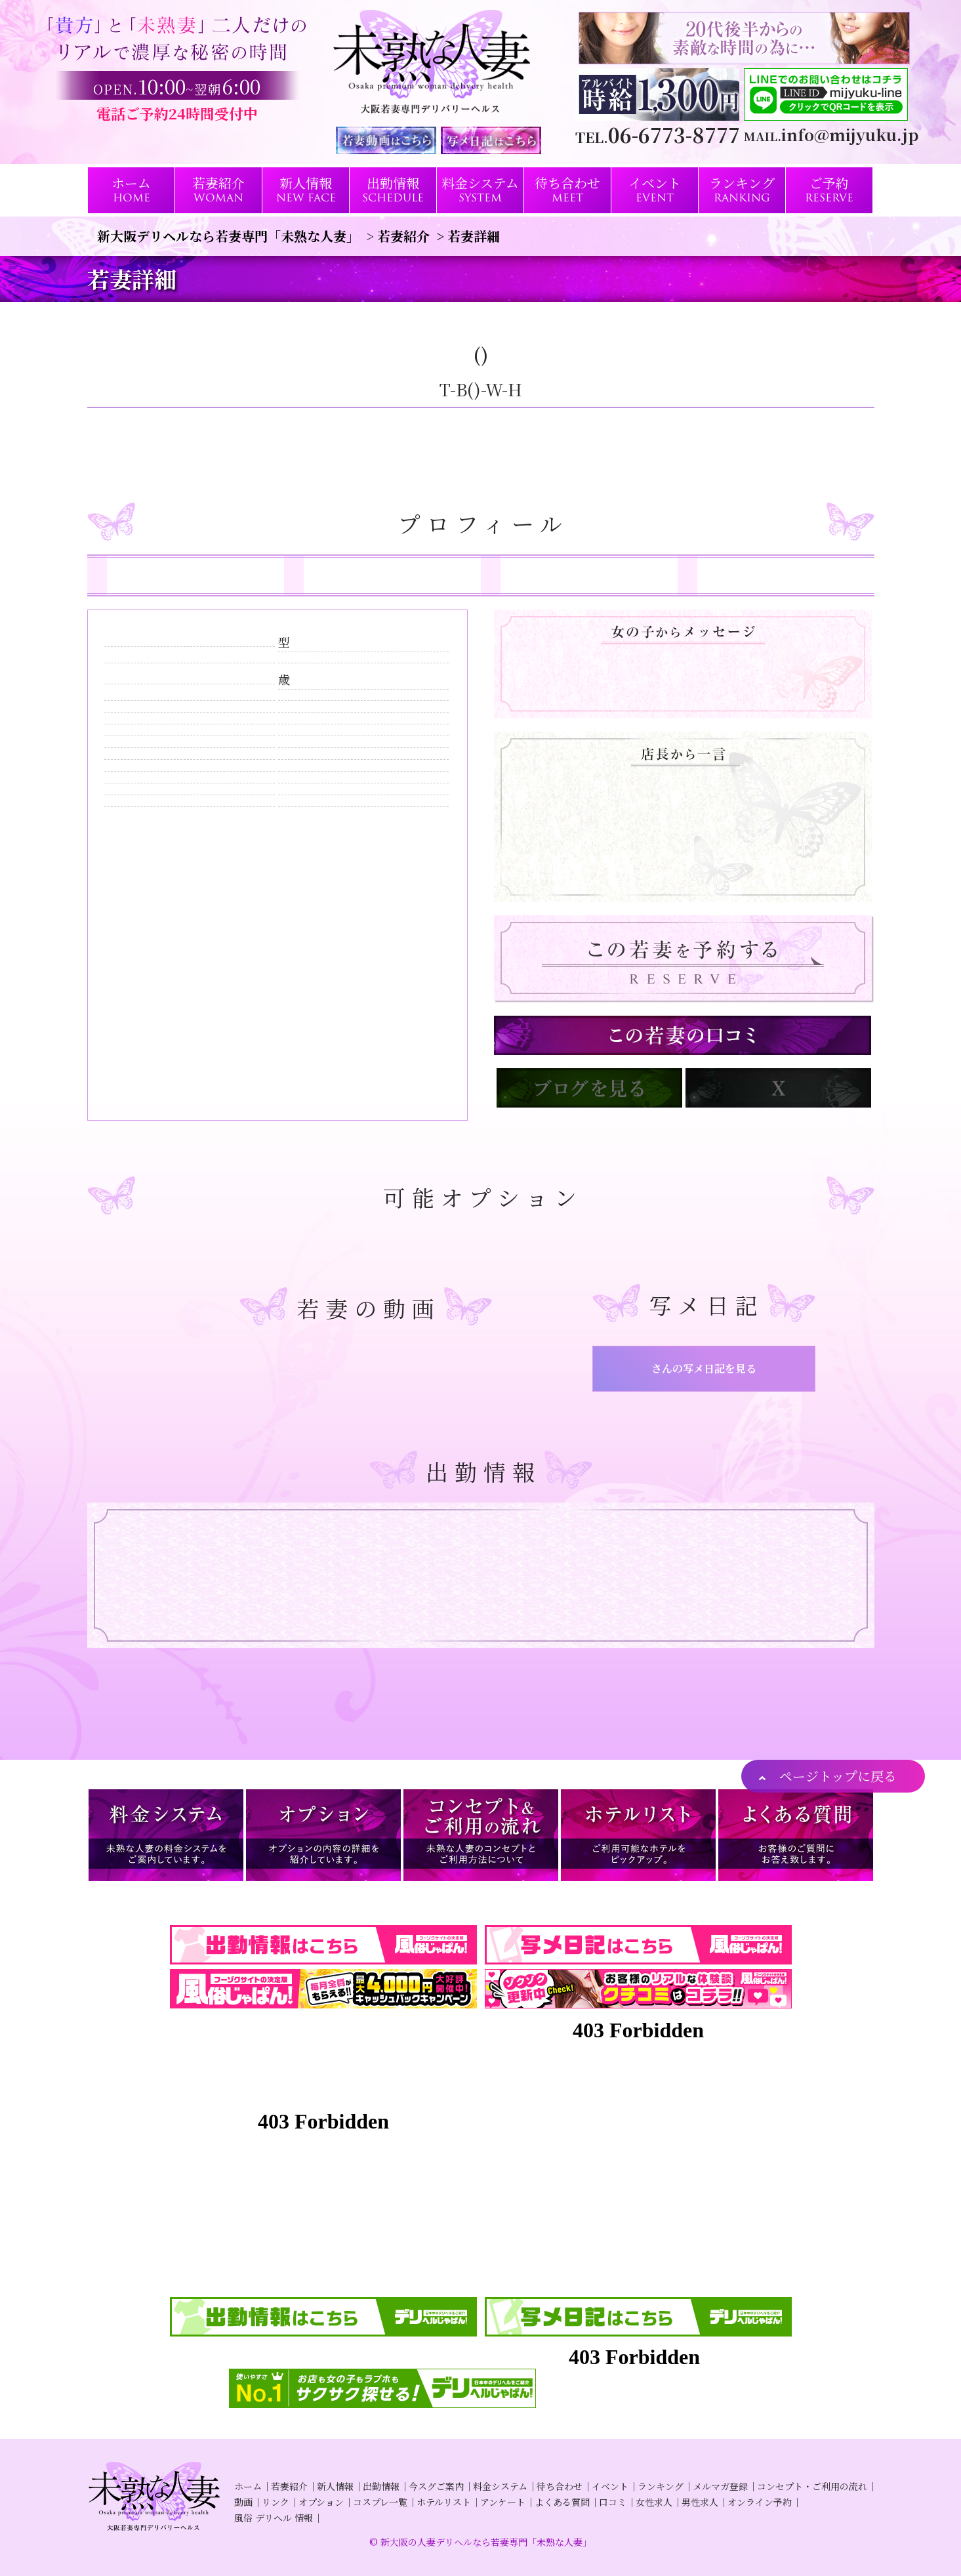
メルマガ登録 (720, 2486)
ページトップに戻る (838, 1775)
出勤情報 (381, 2486)
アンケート (502, 2501)
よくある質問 (562, 2501)
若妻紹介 (289, 2486)
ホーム (248, 2486)
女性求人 (654, 2501)
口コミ (612, 2501)
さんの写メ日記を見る (703, 1368)
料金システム (500, 2486)
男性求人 (700, 2501)
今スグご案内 (436, 2486)
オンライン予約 (759, 2501)
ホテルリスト (444, 2501)
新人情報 (335, 2486)
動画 (243, 2501)
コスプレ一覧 (380, 2501)
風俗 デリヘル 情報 (273, 2517)
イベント (610, 2486)
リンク (275, 2501)
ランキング (661, 2486)
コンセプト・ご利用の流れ (812, 2486)
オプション (321, 2501)
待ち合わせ (560, 2486)
